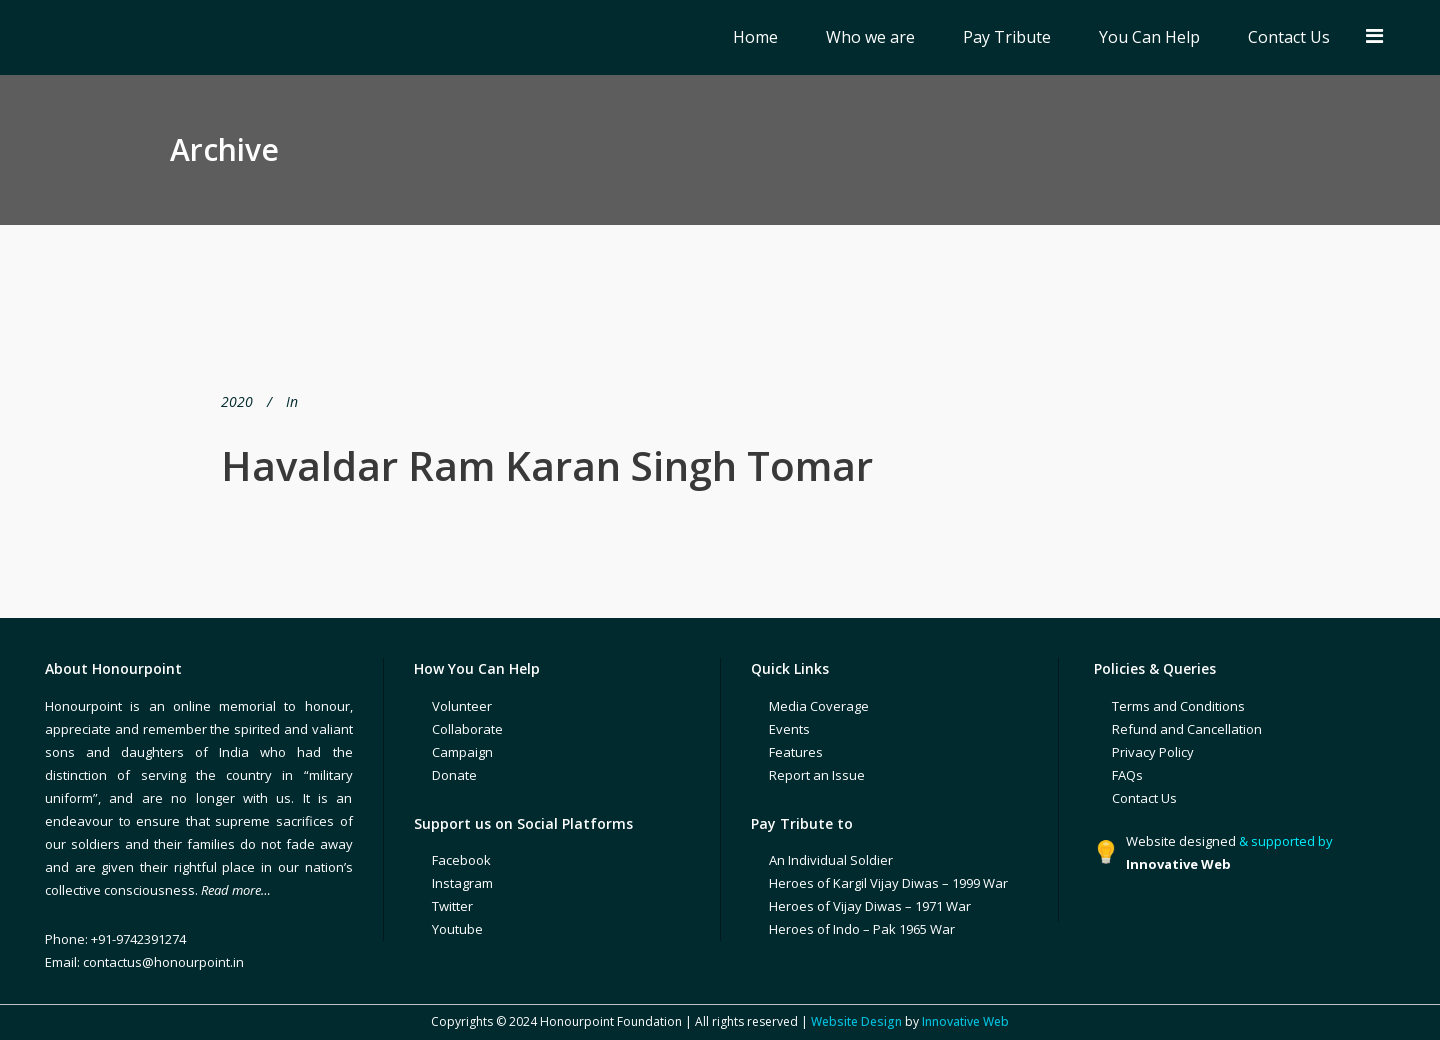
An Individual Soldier (831, 860)
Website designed (1181, 841)
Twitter (452, 906)
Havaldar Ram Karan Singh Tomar (547, 465)
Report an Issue (817, 775)
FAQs (1127, 775)
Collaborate (467, 729)
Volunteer (462, 706)
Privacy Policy (1153, 752)
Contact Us (1144, 798)
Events (789, 729)
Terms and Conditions (1178, 706)
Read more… (236, 890)
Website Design (856, 1021)
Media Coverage (819, 706)
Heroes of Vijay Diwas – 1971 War (870, 906)
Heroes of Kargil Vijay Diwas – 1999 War (888, 883)
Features (796, 752)
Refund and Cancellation (1187, 729)
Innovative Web (965, 1021)
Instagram (462, 883)
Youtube (457, 929)
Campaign (462, 752)
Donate (454, 775)
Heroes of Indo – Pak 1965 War (862, 929)
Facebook (461, 860)
